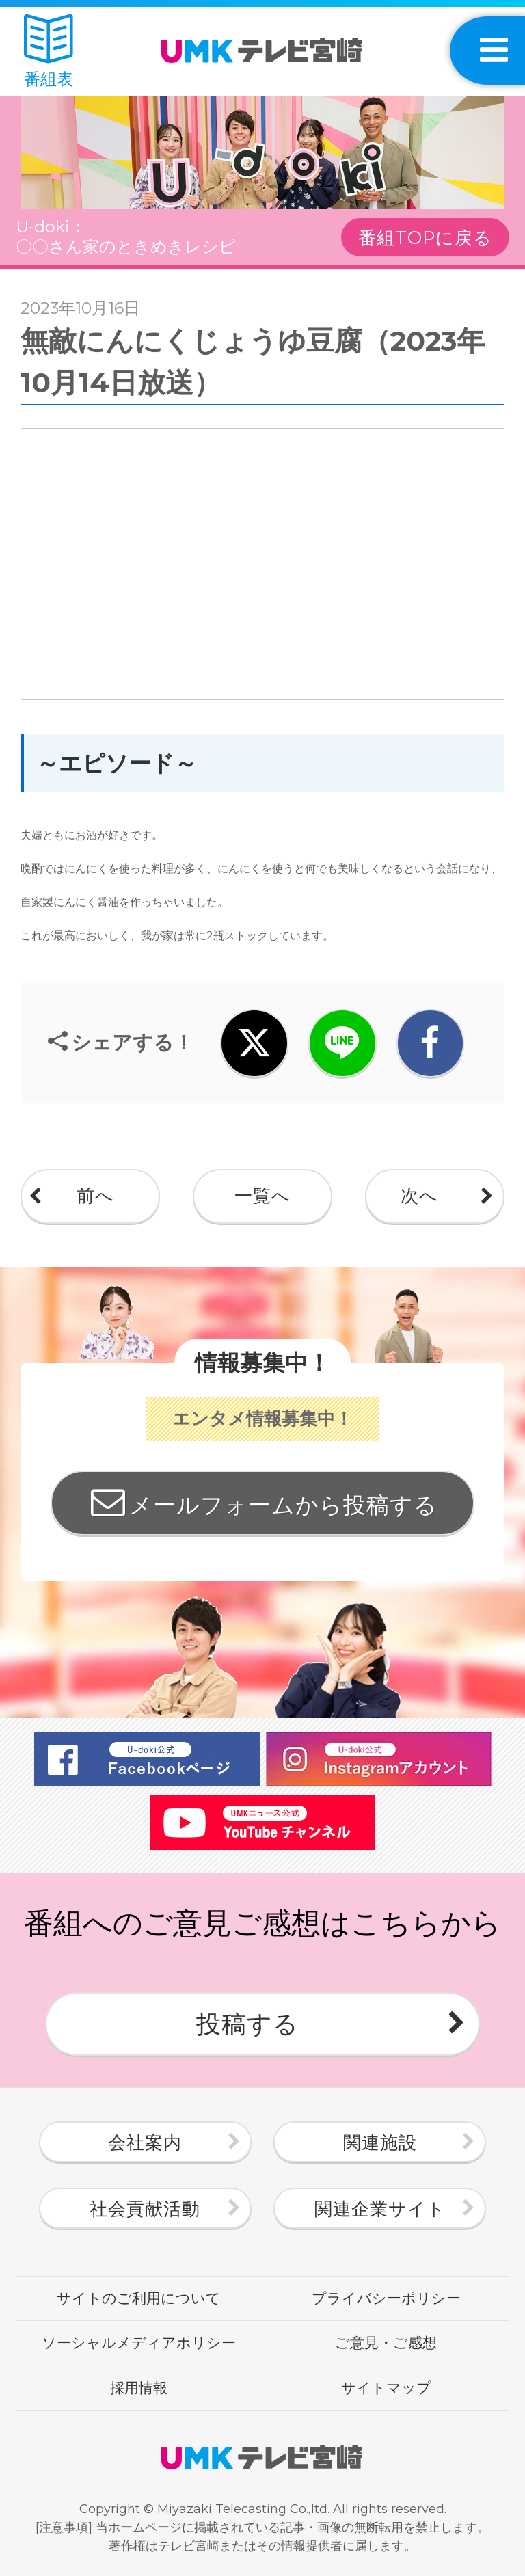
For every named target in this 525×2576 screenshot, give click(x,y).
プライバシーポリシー (386, 2298)
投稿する (247, 2024)
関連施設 (380, 2143)
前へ (95, 1196)
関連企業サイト (380, 2209)
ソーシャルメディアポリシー (139, 2342)
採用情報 (138, 2387)
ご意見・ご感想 (386, 2342)
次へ (419, 1196)
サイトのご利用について (139, 2298)
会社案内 (145, 2143)
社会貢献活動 (145, 2209)
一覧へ (262, 1196)
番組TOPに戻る (425, 238)
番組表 (48, 51)
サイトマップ (386, 2387)
